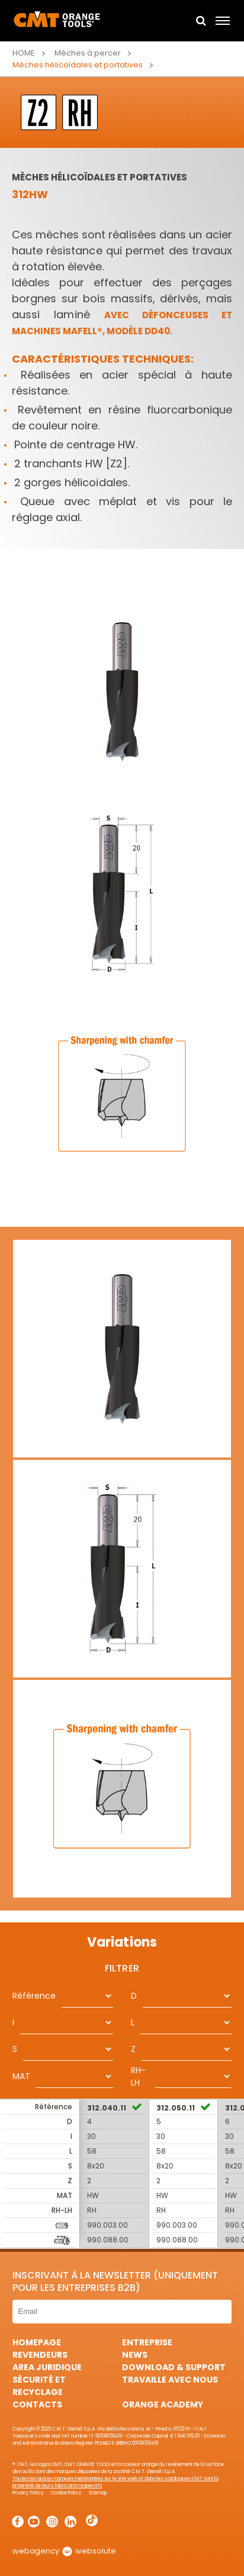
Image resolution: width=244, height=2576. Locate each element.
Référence (34, 1996)
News (134, 2355)
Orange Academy (162, 2404)
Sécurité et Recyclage (39, 2386)
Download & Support (174, 2367)
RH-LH (138, 2076)
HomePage (36, 2342)
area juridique (47, 2367)
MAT (21, 2076)
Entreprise (147, 2342)
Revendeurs (40, 2355)
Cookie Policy (66, 2493)
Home (23, 53)
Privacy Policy (28, 2493)
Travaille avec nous (170, 2380)
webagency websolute (64, 2550)
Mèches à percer (87, 53)
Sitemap (98, 2493)
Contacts (37, 2404)
